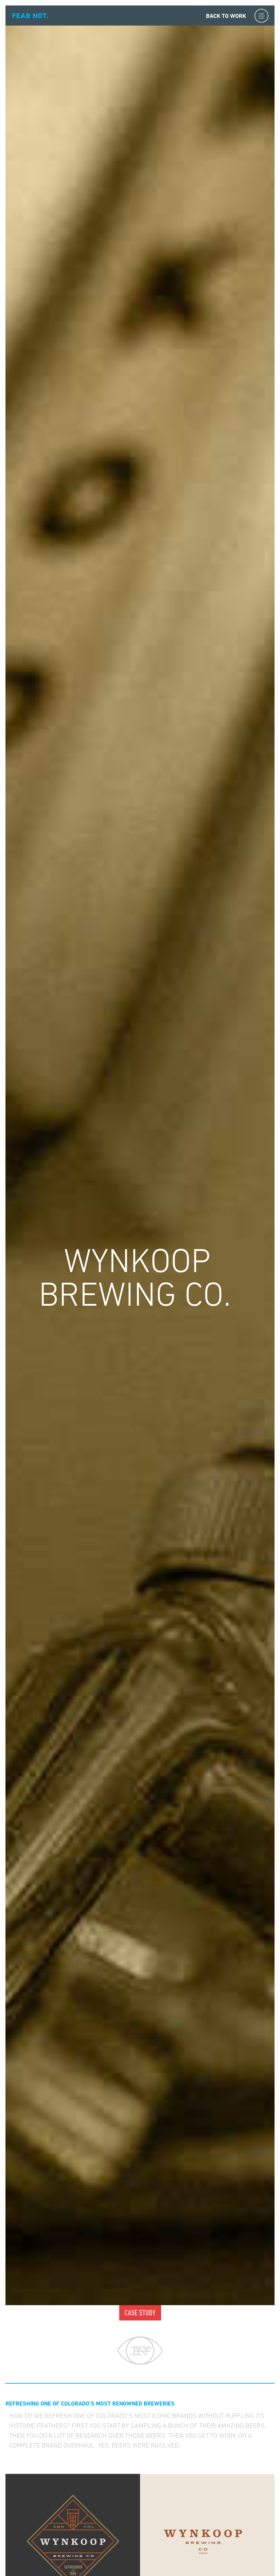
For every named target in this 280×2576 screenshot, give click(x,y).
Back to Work (226, 15)
